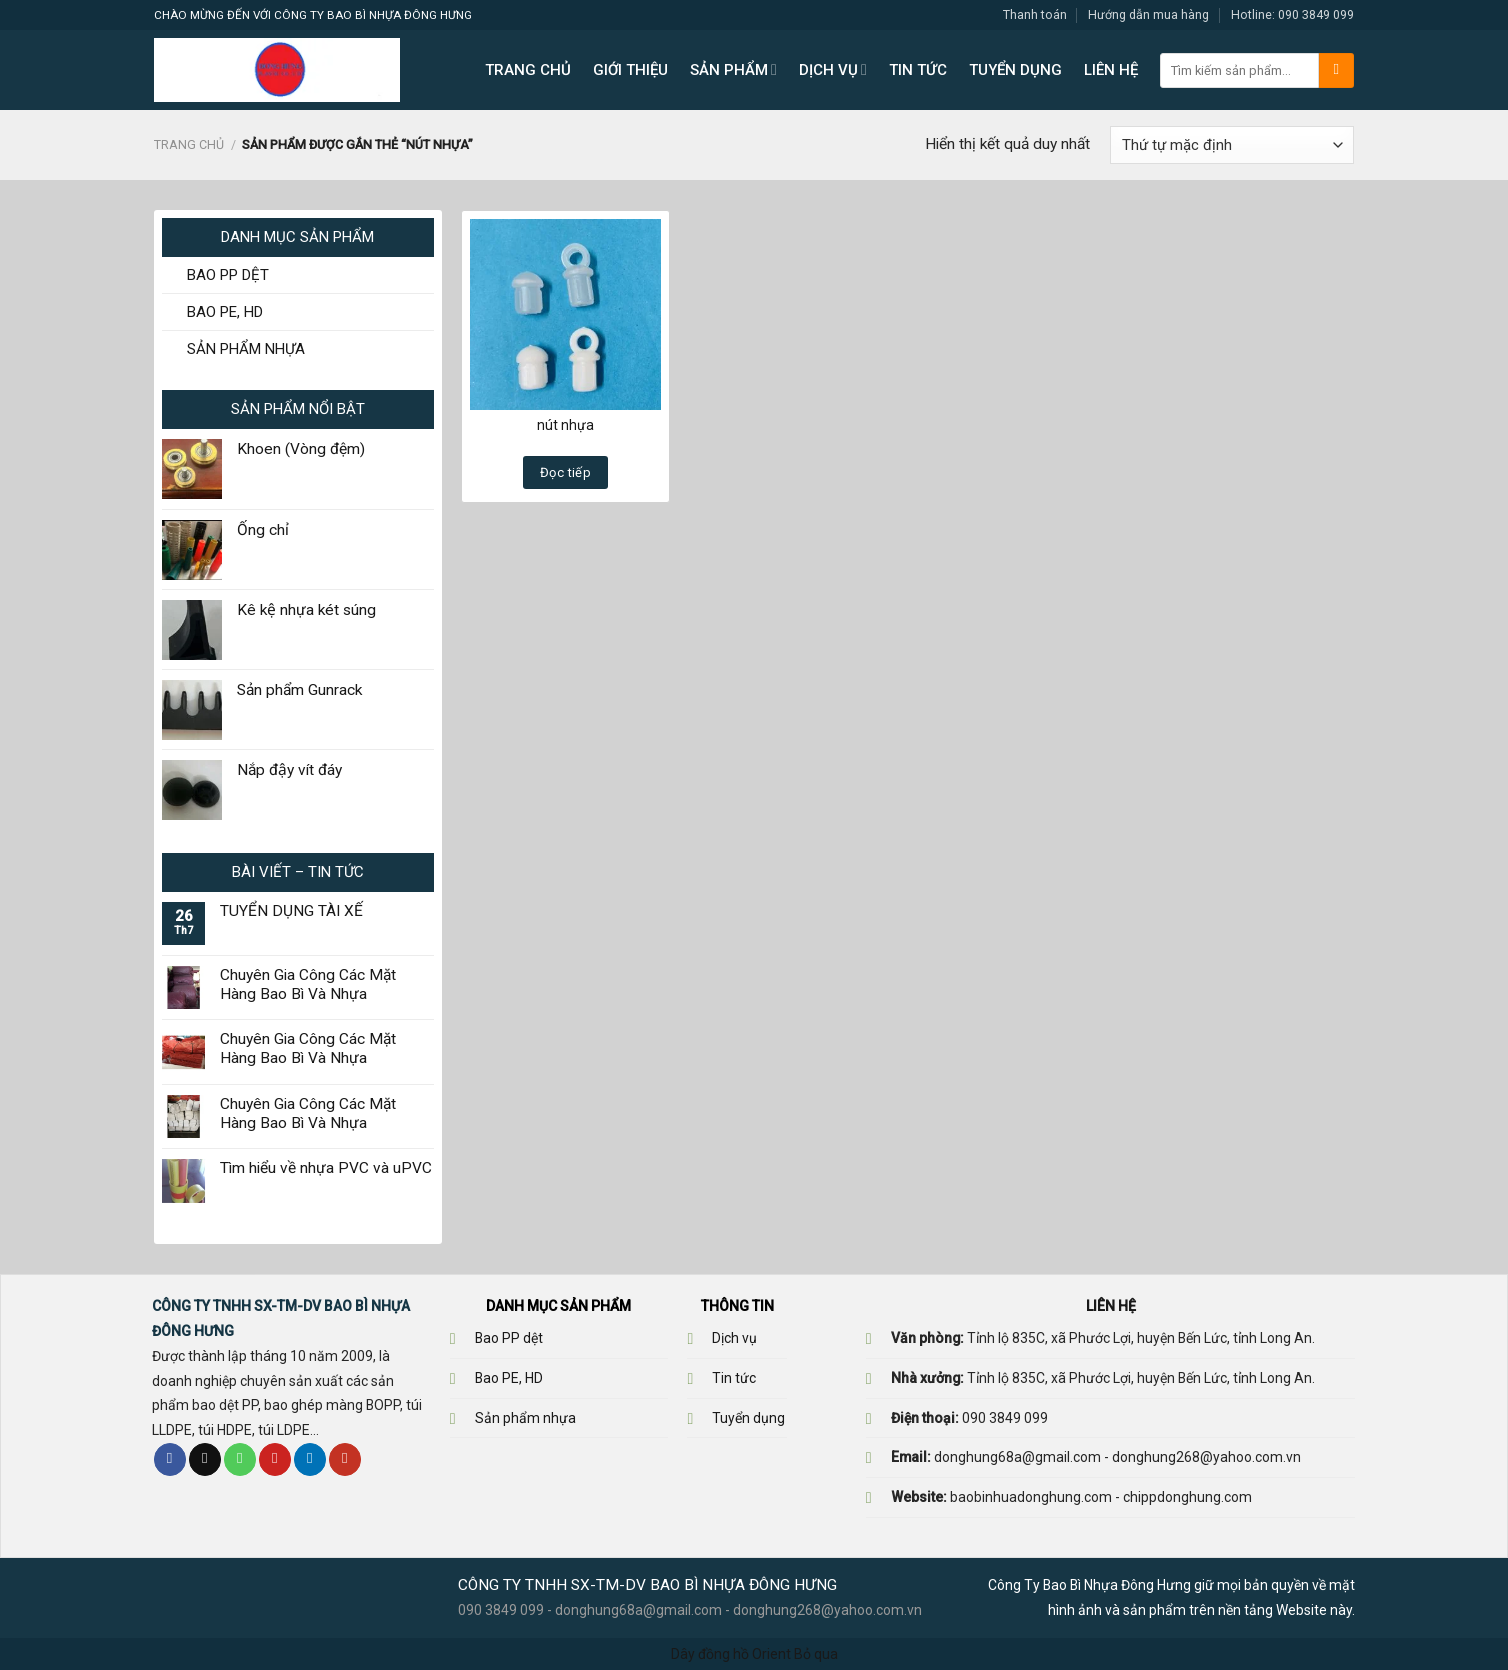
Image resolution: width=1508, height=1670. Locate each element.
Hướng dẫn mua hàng (1148, 14)
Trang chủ (189, 144)
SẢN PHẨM (733, 69)
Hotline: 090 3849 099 (1292, 14)
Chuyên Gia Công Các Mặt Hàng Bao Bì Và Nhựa (308, 984)
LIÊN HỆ (1111, 70)
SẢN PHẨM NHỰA (246, 349)
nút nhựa (565, 425)
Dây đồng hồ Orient (731, 1654)
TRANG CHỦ (528, 70)
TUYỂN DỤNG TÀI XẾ (291, 911)
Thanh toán (1035, 14)
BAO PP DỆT (228, 275)
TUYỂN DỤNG (1015, 70)
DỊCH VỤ (833, 69)
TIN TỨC (918, 70)
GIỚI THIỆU (630, 70)
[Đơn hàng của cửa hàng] (1232, 145)
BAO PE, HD (225, 312)
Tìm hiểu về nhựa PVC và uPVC (326, 1168)
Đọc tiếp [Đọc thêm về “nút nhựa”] (565, 472)
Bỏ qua (816, 1654)
